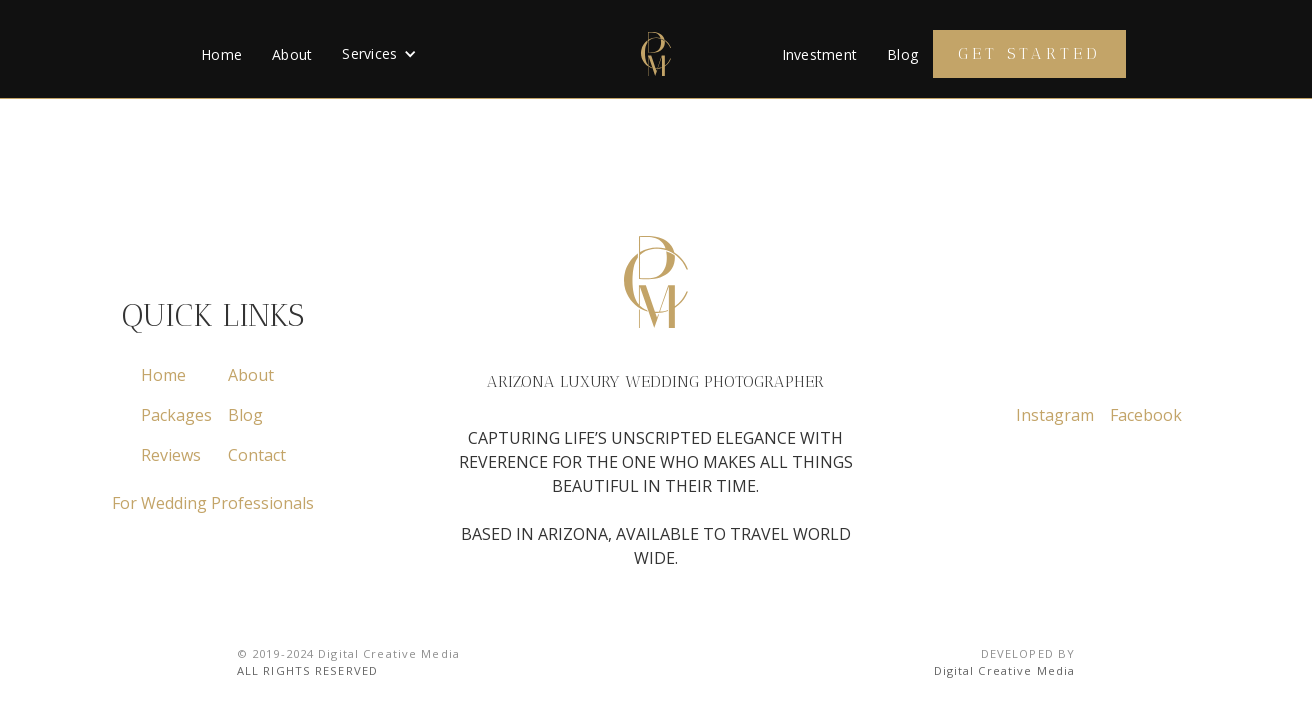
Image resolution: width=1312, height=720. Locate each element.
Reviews (171, 455)
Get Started (1029, 53)
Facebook (1146, 415)
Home (221, 54)
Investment (820, 54)
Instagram (1055, 415)
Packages (176, 415)
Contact (257, 455)
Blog (902, 54)
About (292, 54)
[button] (379, 54)
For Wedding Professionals (213, 503)
